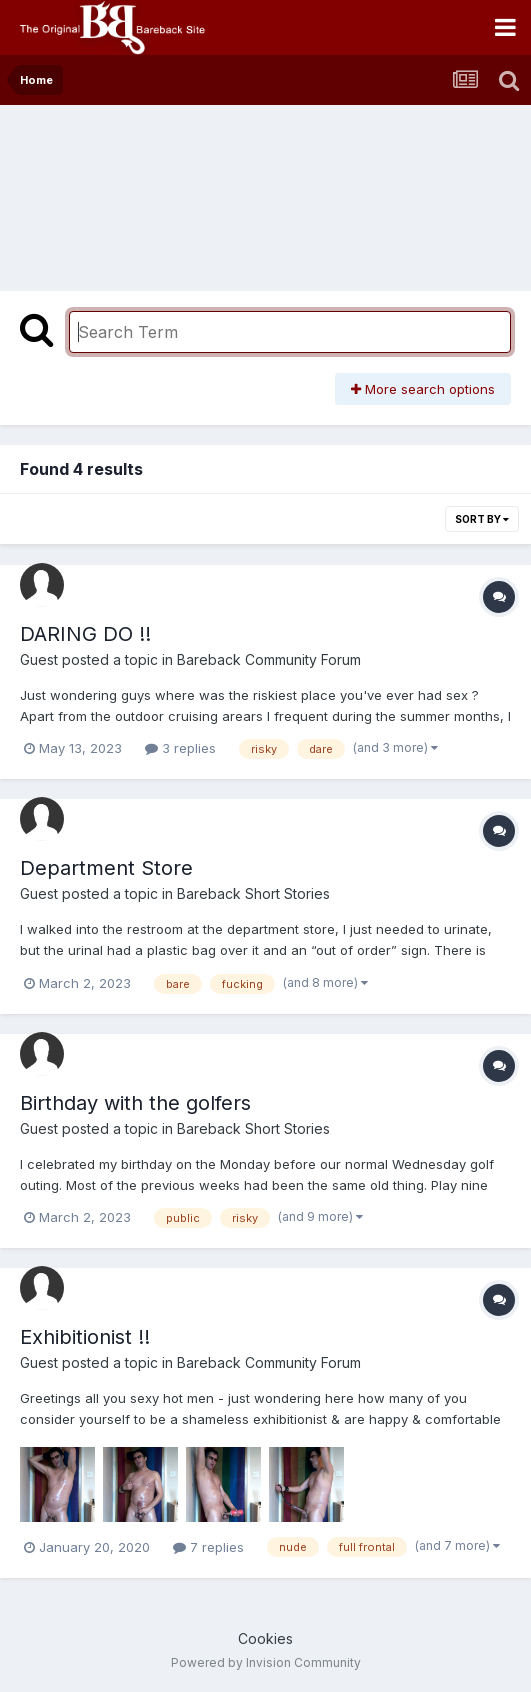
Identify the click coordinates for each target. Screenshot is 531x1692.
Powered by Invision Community (266, 1662)
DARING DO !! (85, 634)
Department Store (106, 868)
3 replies (180, 748)
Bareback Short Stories (253, 893)
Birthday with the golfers (135, 1103)
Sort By (482, 519)
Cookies (265, 1638)
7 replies (208, 1547)
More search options (423, 389)
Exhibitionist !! (85, 1337)
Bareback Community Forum (269, 659)
